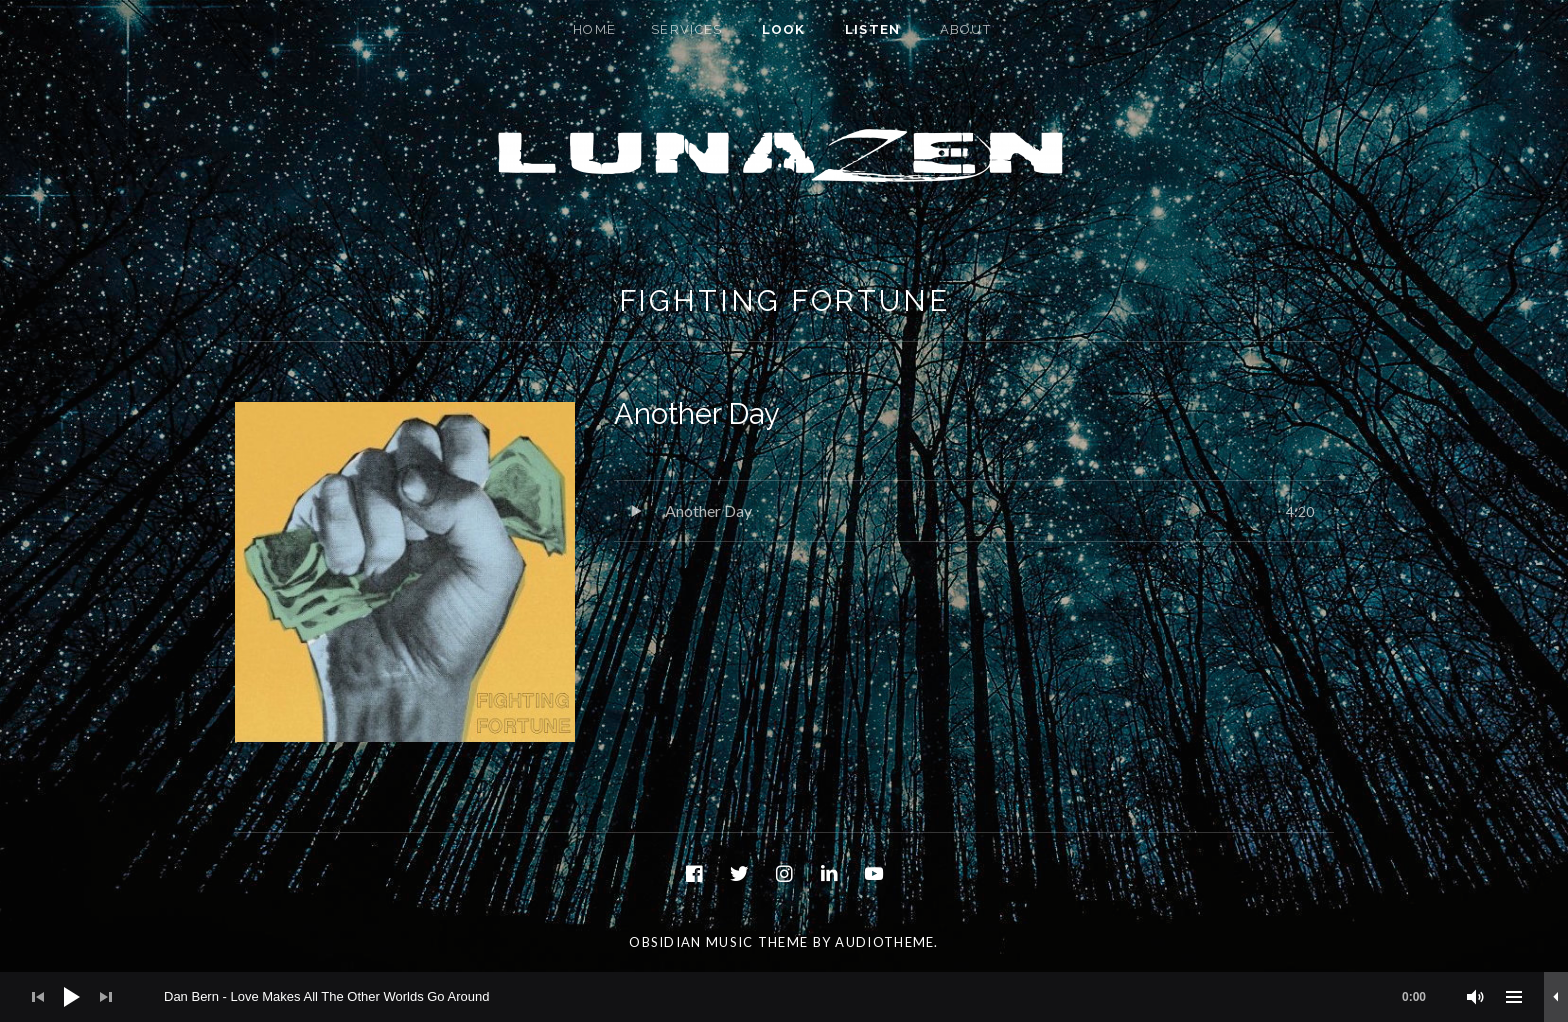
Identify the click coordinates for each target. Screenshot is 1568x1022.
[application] (784, 997)
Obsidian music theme (718, 942)
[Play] (72, 997)
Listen (873, 29)
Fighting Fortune (784, 301)
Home (594, 29)
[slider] (805, 997)
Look (784, 29)
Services (686, 29)
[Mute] (1476, 997)
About (966, 29)
